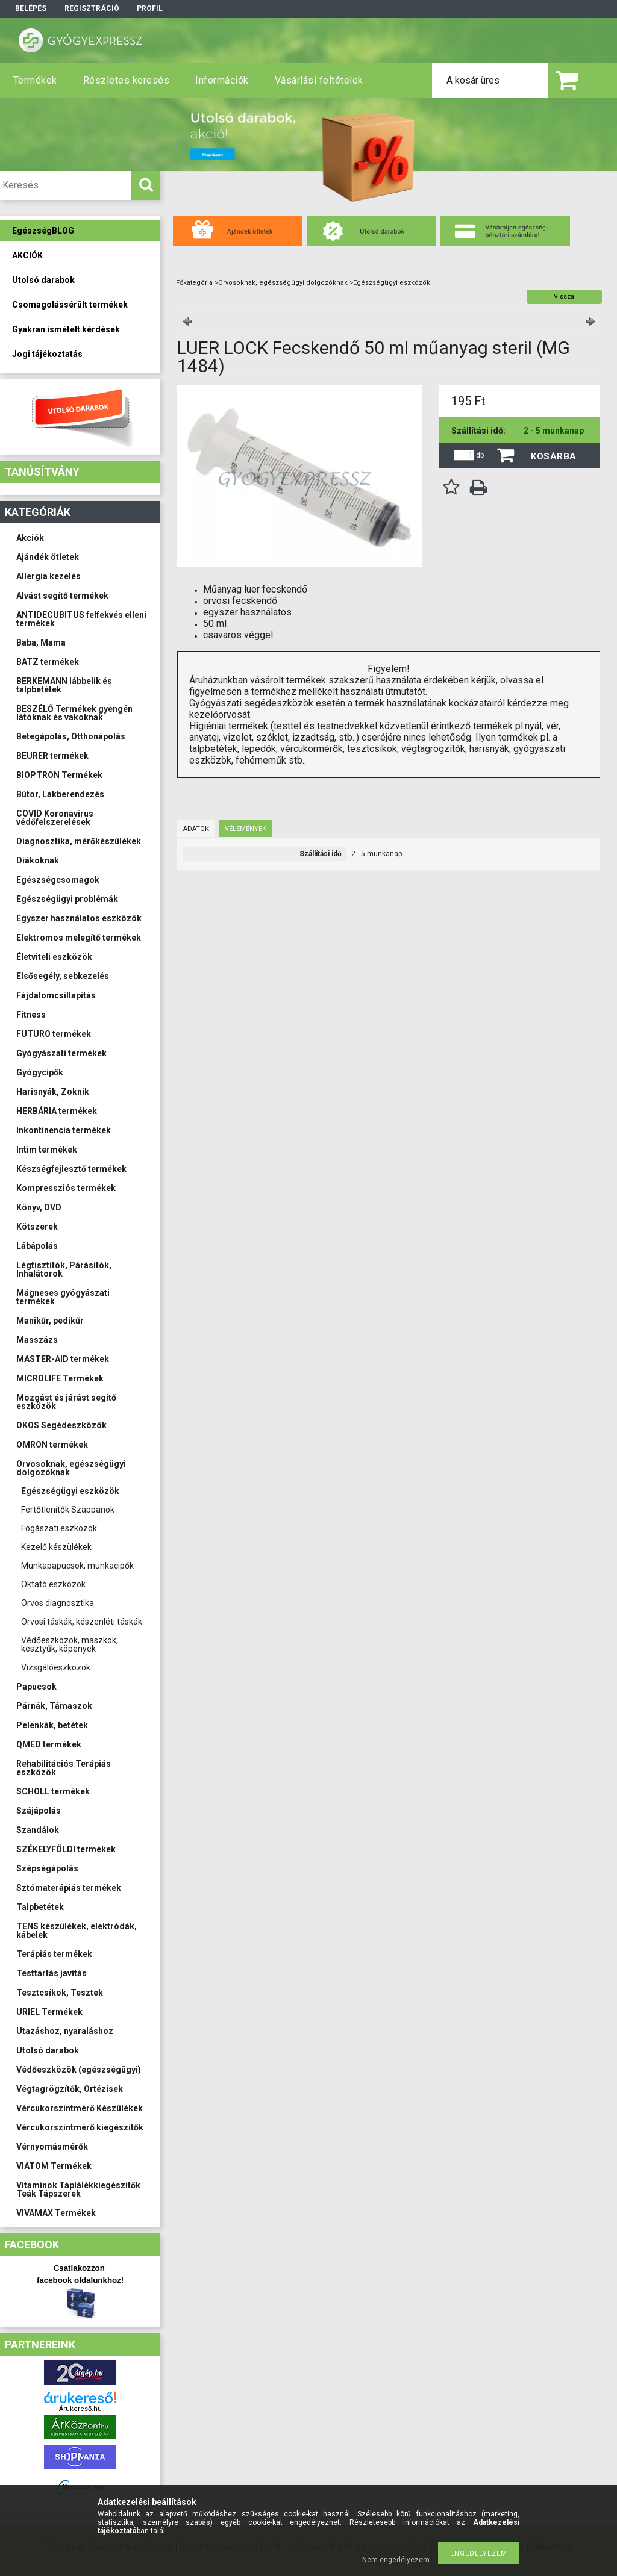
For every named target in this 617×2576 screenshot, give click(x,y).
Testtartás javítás (51, 1973)
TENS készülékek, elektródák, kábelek (76, 1930)
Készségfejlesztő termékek (71, 1169)
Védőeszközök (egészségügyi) (78, 2069)
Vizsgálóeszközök (55, 1667)
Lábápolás (37, 1246)
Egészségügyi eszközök (70, 1491)
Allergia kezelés (48, 576)
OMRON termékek (52, 1444)
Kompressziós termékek (66, 1188)
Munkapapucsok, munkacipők (77, 1565)
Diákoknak (37, 860)
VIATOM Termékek (54, 2166)
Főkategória (194, 283)
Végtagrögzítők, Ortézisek (69, 2089)
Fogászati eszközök (59, 1528)
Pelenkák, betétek (52, 1725)
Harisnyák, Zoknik (52, 1092)
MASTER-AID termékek (62, 1359)
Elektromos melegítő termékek (78, 937)
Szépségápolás (47, 1868)
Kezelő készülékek (56, 1547)
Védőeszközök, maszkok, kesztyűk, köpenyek (69, 1644)
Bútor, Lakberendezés (60, 794)
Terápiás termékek (54, 1954)
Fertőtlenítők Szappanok (67, 1509)
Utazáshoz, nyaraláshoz (64, 2031)
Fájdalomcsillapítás (56, 995)
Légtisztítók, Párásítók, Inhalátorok (63, 1269)
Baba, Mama (41, 642)
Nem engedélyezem (396, 2560)
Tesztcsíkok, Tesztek (59, 1992)
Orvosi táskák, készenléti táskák (81, 1621)
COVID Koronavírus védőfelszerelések (54, 818)
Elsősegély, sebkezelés (62, 976)
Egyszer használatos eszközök (79, 918)
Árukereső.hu (80, 2409)
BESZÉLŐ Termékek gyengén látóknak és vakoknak (74, 713)
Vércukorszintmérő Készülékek (79, 2108)
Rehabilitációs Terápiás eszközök (63, 1768)
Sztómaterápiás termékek (68, 1888)
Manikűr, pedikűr (50, 1320)
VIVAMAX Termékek (56, 2213)
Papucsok (36, 1686)
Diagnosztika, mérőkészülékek (78, 841)
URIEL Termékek (49, 2012)
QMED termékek (48, 1744)
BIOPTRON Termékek (59, 775)
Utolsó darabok (47, 2050)
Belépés (30, 8)
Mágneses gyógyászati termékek (63, 1297)
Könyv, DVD (38, 1207)
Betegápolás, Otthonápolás (70, 736)
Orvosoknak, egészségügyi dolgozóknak (71, 1468)
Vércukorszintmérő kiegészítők (79, 2127)
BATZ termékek (47, 662)
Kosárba (554, 456)
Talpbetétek (40, 1907)
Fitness (31, 1014)
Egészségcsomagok (57, 880)
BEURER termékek (52, 756)
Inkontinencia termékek (63, 1130)
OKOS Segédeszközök (61, 1425)
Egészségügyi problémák (67, 899)
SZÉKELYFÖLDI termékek (66, 1849)
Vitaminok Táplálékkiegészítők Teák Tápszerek (78, 2189)
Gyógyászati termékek (61, 1053)
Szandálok (37, 1830)
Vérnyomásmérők (52, 2146)
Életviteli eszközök (54, 957)
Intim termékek (46, 1149)
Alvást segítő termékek (62, 595)
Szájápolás (38, 1810)
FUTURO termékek (53, 1034)
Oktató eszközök (53, 1584)
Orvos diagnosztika (57, 1603)
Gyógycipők (39, 1072)
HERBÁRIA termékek (56, 1111)
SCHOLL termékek (53, 1791)
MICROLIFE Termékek (60, 1378)
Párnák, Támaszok (54, 1706)
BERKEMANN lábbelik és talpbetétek (64, 685)
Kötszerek (37, 1226)
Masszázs (37, 1340)
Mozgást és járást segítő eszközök (66, 1402)
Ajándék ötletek (47, 557)
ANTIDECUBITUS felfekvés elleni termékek (81, 619)
